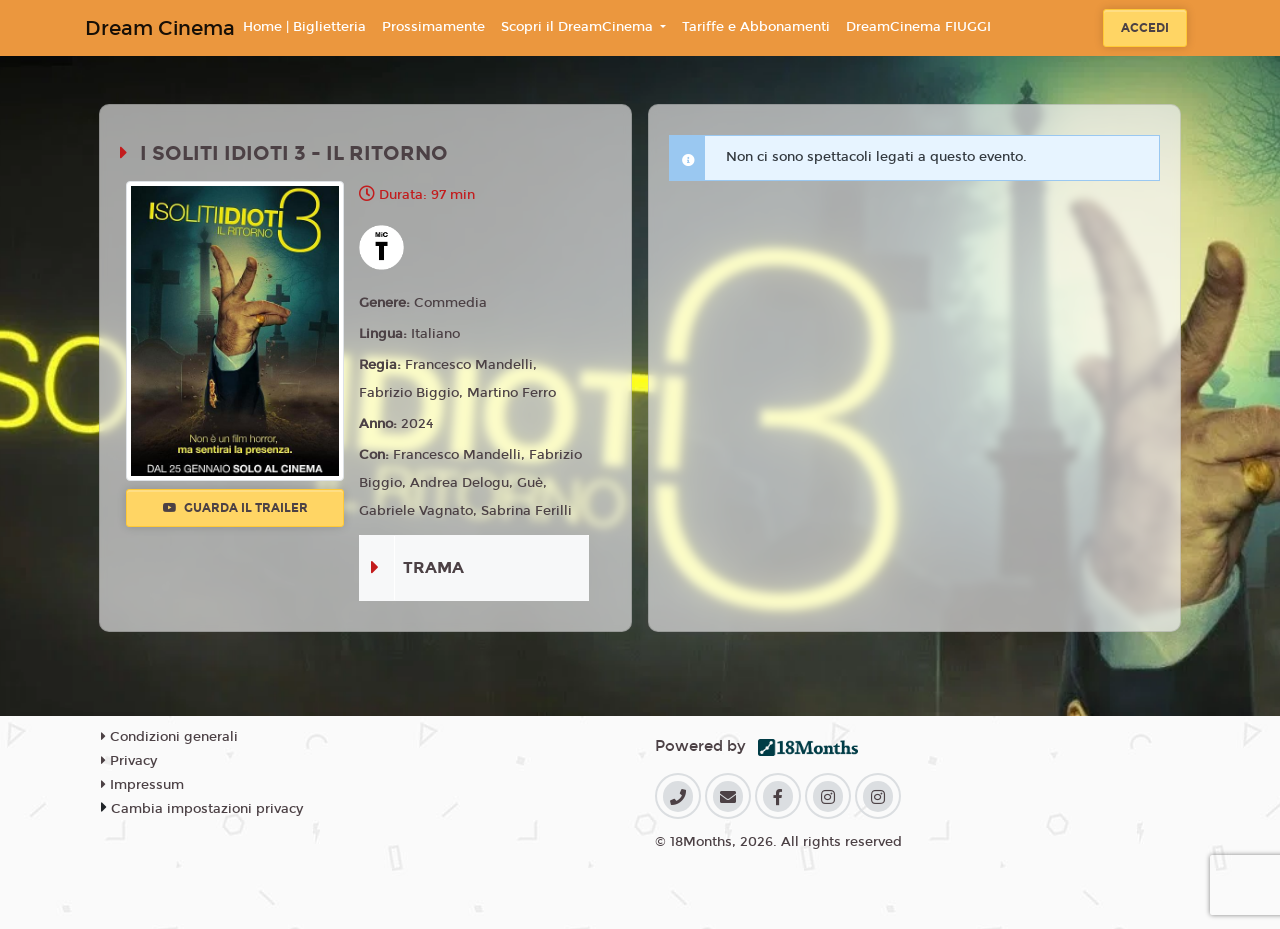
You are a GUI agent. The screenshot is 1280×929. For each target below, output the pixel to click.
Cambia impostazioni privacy (207, 809)
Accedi (1145, 28)
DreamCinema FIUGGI (918, 27)
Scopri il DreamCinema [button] (579, 27)
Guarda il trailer (235, 508)
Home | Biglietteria (304, 27)
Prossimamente (433, 27)
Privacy (129, 761)
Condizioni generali (169, 737)
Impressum (142, 785)
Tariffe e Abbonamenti (756, 27)
